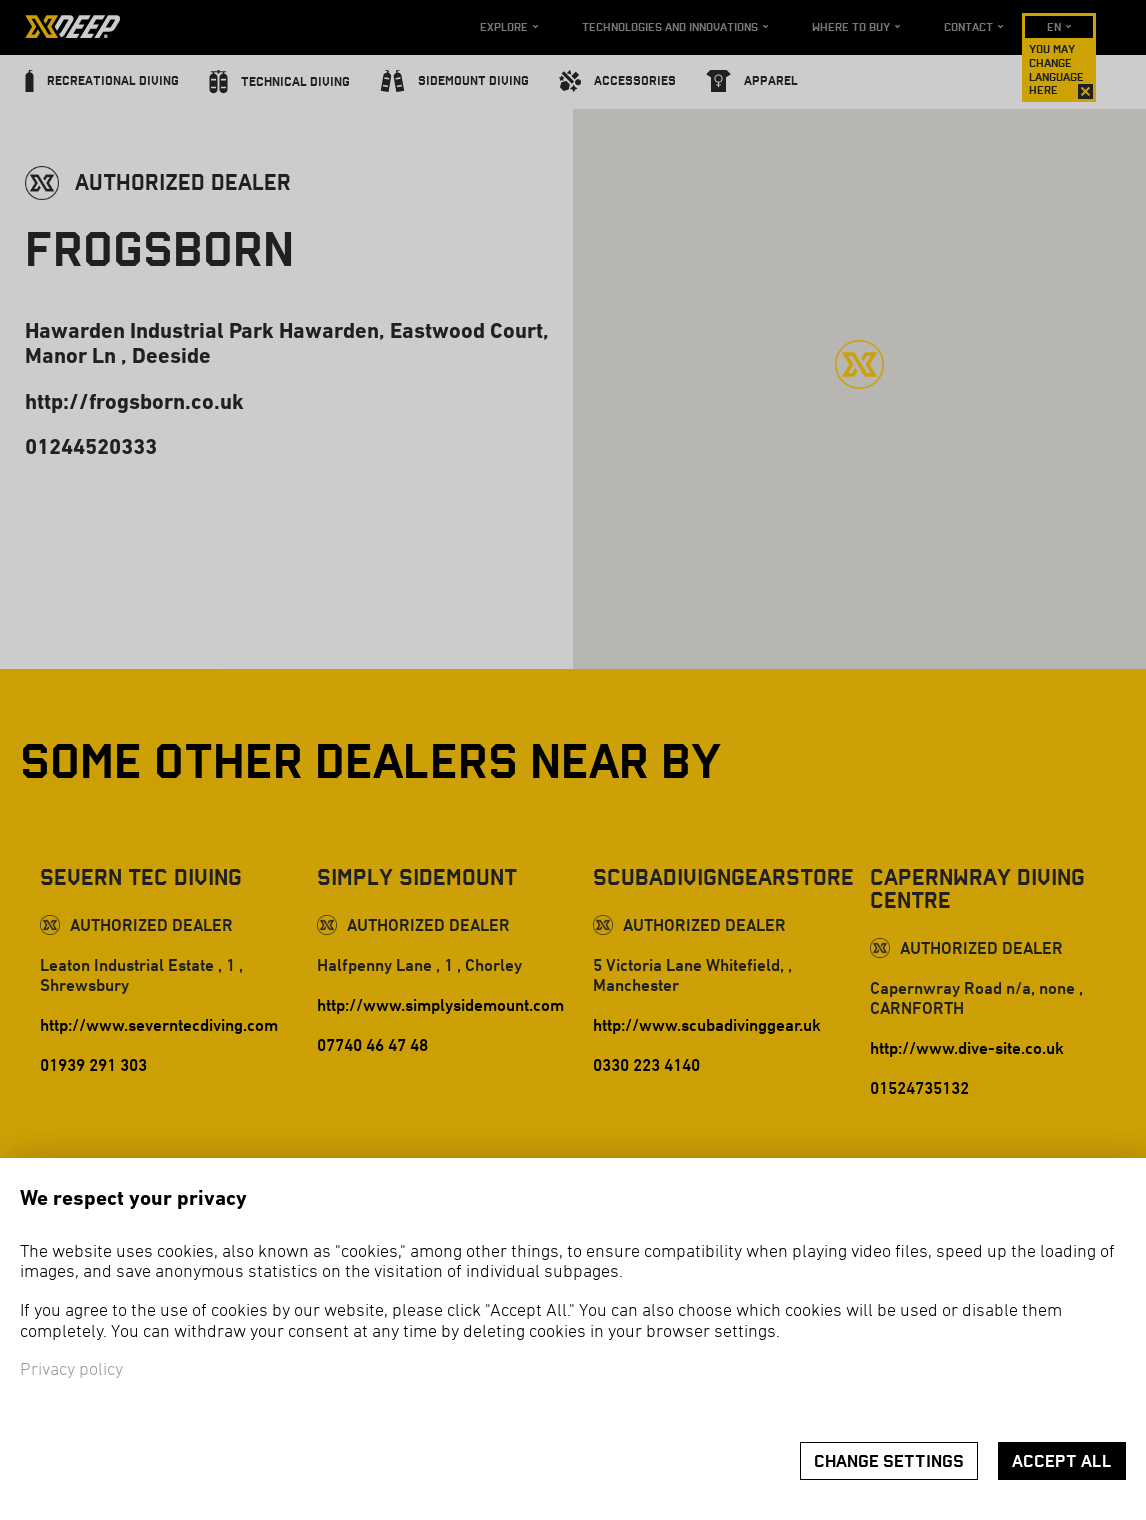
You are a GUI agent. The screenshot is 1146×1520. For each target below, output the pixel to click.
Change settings (889, 1461)
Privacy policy (71, 1370)
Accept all (1062, 1461)
